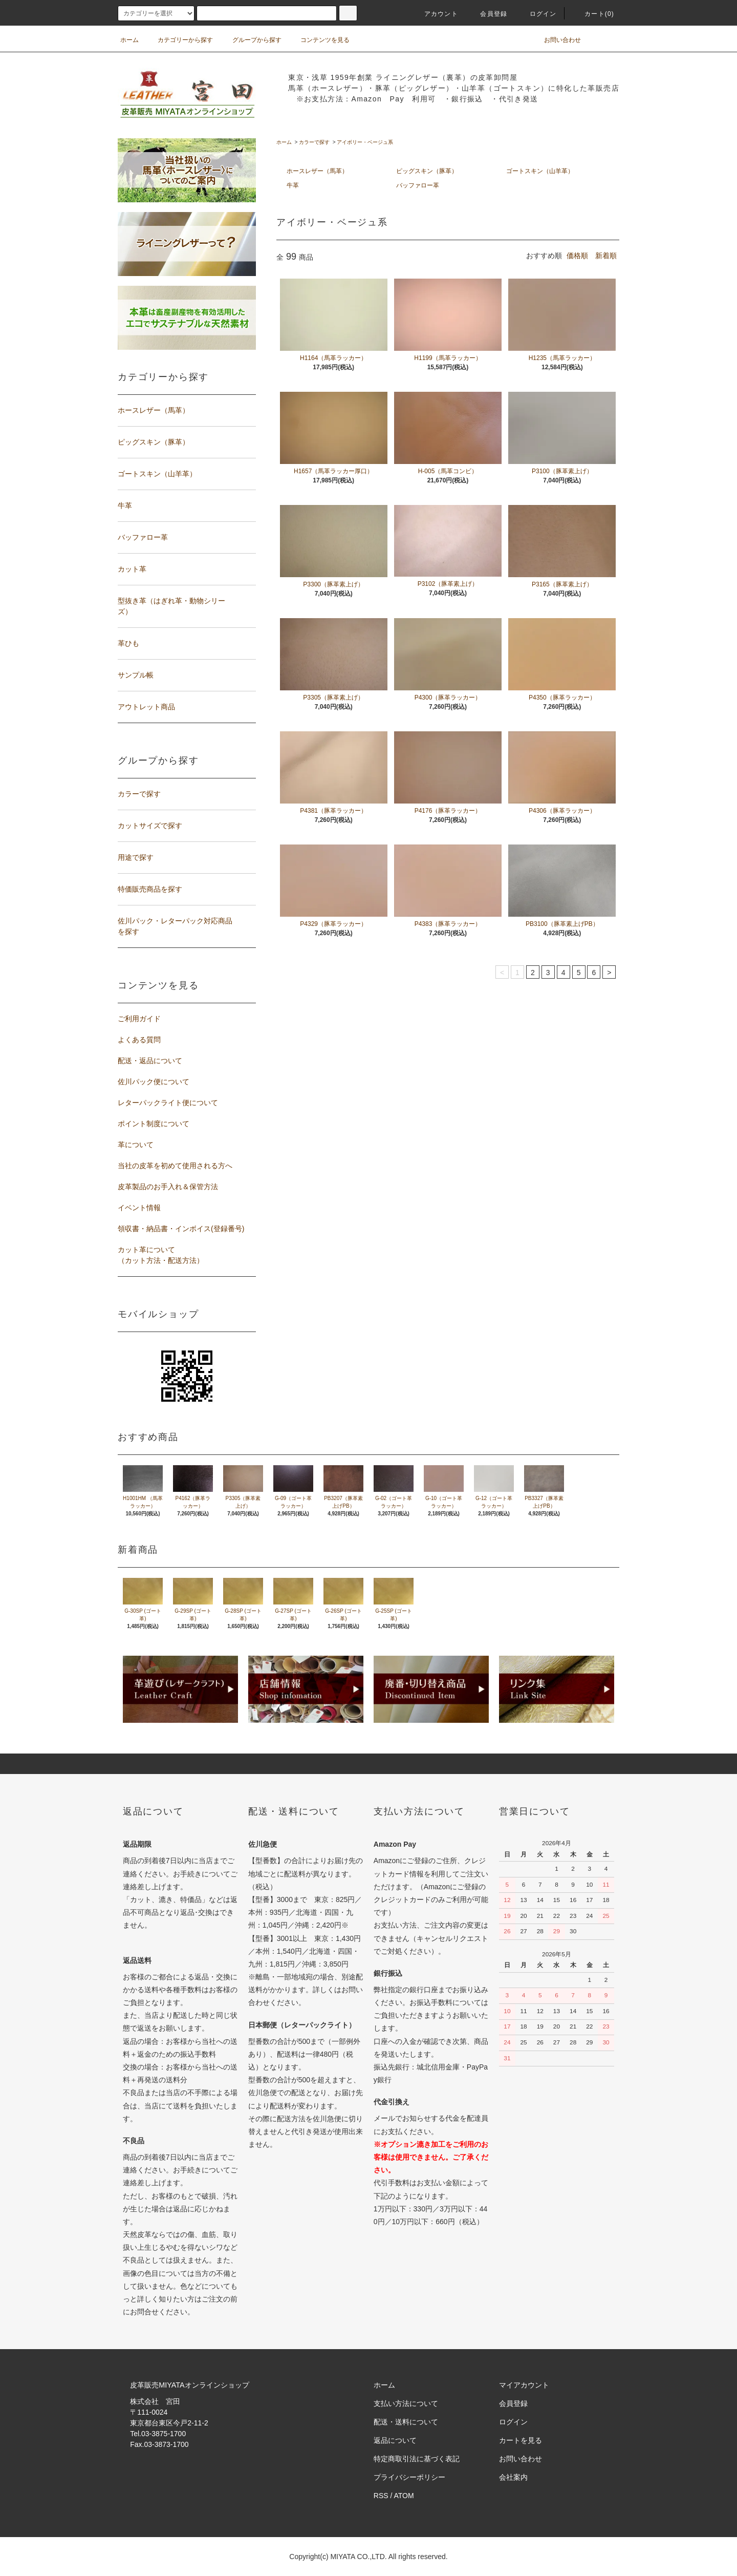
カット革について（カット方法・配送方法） (161, 1254)
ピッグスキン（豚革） (427, 171)
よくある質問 (139, 1040)
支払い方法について (406, 2403)
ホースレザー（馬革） (317, 171)
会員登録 (487, 13)
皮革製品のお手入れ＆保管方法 (168, 1187)
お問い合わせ (556, 40)
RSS (381, 2495)
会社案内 (513, 2477)
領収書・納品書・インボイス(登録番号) (181, 1228)
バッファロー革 (417, 185)
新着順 (606, 255)
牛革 (293, 185)
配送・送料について (406, 2422)
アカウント (435, 13)
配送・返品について (150, 1061)
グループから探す (250, 40)
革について (136, 1145)
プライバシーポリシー (409, 2477)
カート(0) (593, 13)
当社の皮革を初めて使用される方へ (175, 1166)
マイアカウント (524, 2385)
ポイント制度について (153, 1124)
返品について (395, 2440)
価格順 (577, 255)
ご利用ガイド (139, 1019)
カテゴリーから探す (179, 40)
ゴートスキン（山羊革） (540, 171)
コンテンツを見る (319, 40)
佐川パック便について (153, 1082)
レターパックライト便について (168, 1103)
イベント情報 (139, 1207)
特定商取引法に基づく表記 (417, 2459)
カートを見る (520, 2440)
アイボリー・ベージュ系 (365, 142)
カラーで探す (314, 142)
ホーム (129, 40)
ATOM (404, 2495)
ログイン (537, 13)
